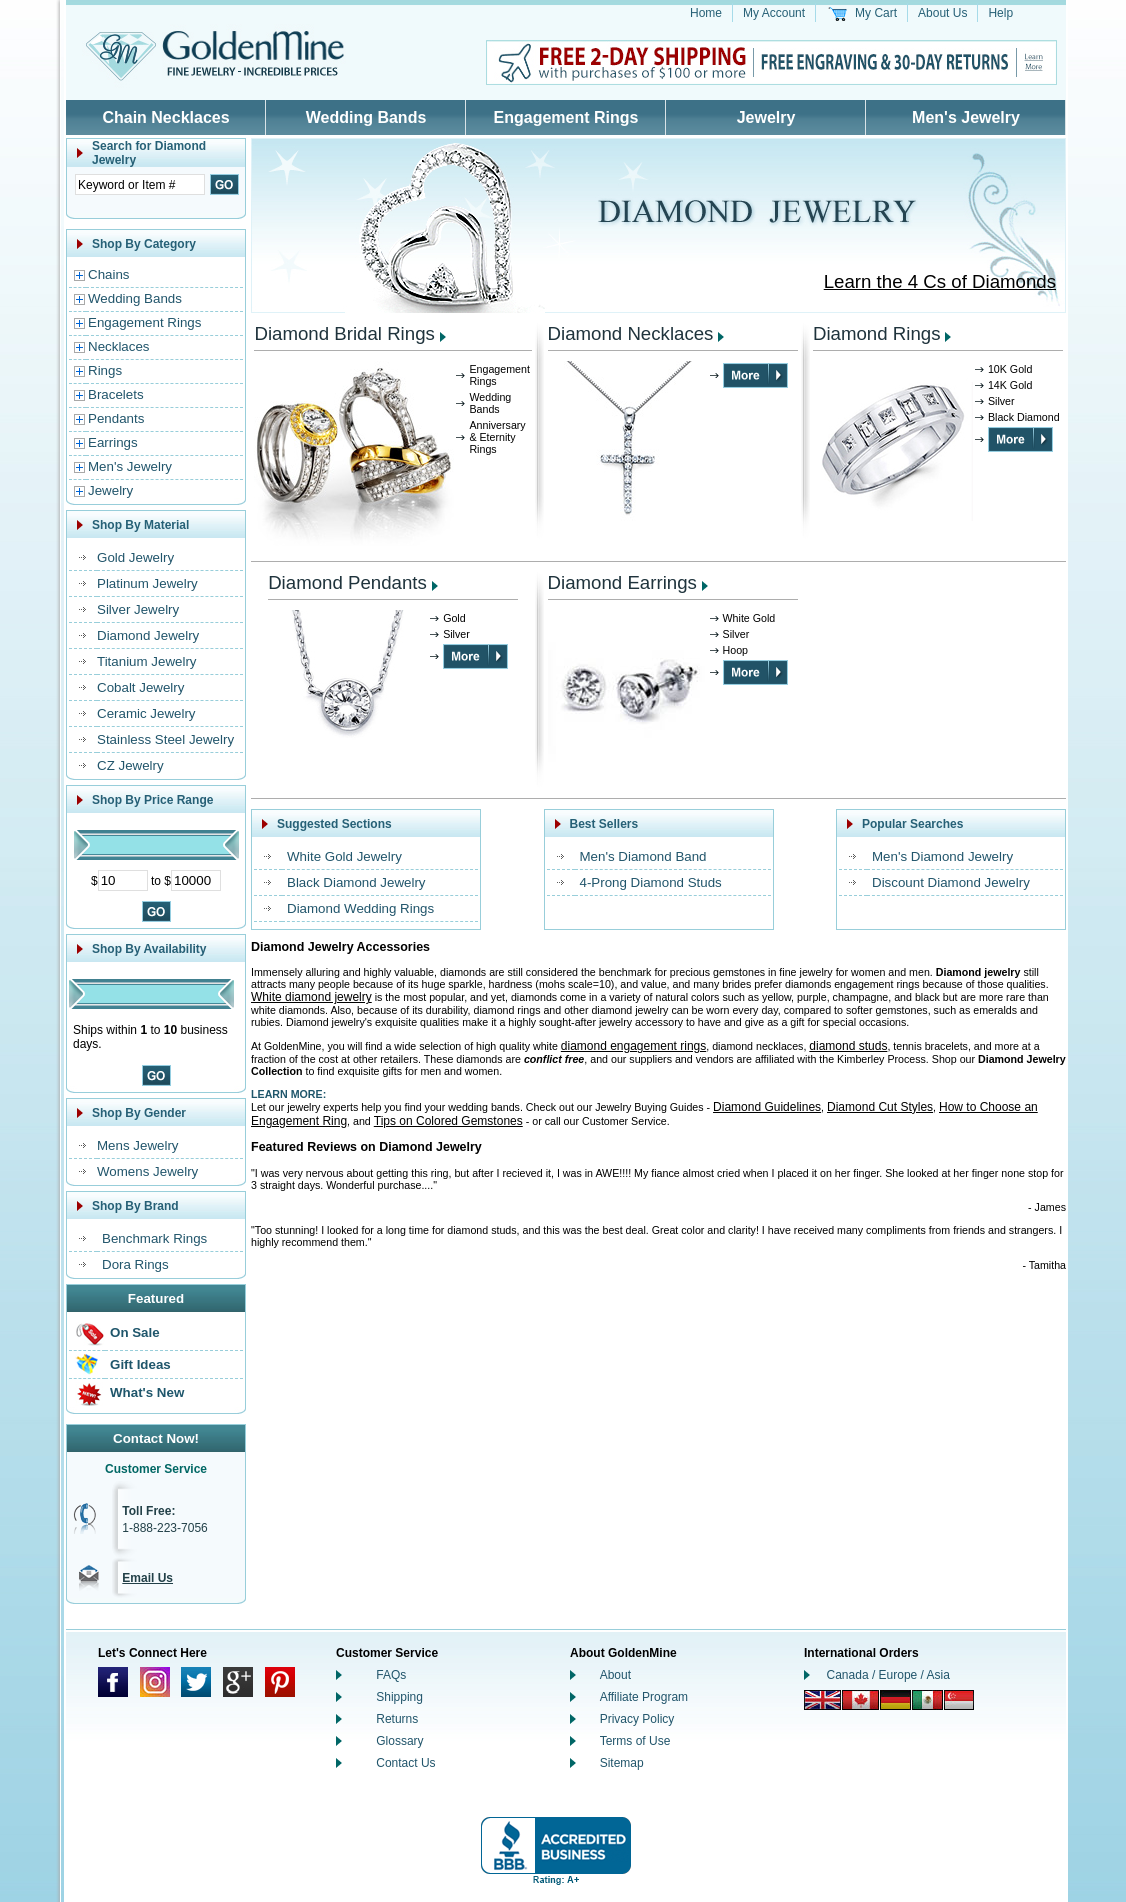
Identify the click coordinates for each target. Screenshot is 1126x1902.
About (615, 1675)
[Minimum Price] (123, 880)
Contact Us (405, 1763)
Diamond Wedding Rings (360, 908)
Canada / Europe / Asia (888, 1675)
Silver (1001, 401)
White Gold (749, 618)
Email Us (147, 1578)
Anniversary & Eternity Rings (497, 437)
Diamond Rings (877, 333)
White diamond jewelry (311, 997)
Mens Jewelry (137, 1145)
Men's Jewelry (966, 117)
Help (1000, 13)
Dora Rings (135, 1264)
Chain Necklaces (165, 117)
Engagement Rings (566, 117)
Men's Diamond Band (643, 856)
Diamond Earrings (622, 582)
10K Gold (1010, 369)
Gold (454, 618)
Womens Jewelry (147, 1171)
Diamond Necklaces (631, 333)
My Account (774, 13)
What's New (147, 1392)
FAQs (391, 1675)
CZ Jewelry (130, 765)
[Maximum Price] (196, 880)
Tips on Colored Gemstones (448, 1121)
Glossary (399, 1741)
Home (706, 13)
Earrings (113, 442)
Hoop (735, 650)
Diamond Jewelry (148, 635)
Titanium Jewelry (147, 661)
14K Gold (1010, 385)
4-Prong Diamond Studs (651, 882)
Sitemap (622, 1763)
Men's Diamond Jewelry (942, 856)
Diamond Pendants (347, 582)
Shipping (399, 1697)
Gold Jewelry (135, 557)
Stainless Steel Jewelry (165, 739)
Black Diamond (1024, 417)
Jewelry (766, 117)
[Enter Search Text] (140, 184)
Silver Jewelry (138, 609)
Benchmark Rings (154, 1238)
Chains (109, 274)
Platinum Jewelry (147, 583)
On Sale (135, 1332)
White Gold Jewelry (344, 856)
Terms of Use (635, 1741)
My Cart (876, 13)
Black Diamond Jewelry (356, 882)
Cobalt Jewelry (140, 687)
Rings (105, 370)
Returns (397, 1719)
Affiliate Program (644, 1697)
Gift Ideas (140, 1364)
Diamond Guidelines (767, 1107)
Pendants (116, 418)
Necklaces (118, 346)
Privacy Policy (637, 1719)
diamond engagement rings (633, 1046)
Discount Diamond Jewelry (951, 882)
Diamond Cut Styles (880, 1107)
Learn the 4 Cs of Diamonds (940, 281)
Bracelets (116, 394)
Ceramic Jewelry (146, 713)
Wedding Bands (366, 117)
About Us (942, 13)
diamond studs (848, 1046)
